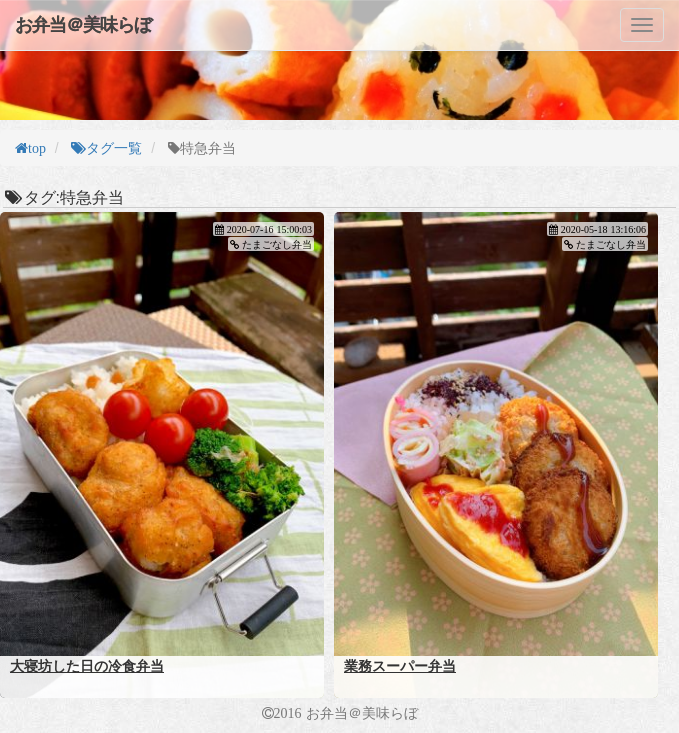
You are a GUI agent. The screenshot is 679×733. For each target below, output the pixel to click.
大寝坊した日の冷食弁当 (87, 666)
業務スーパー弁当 (400, 666)
